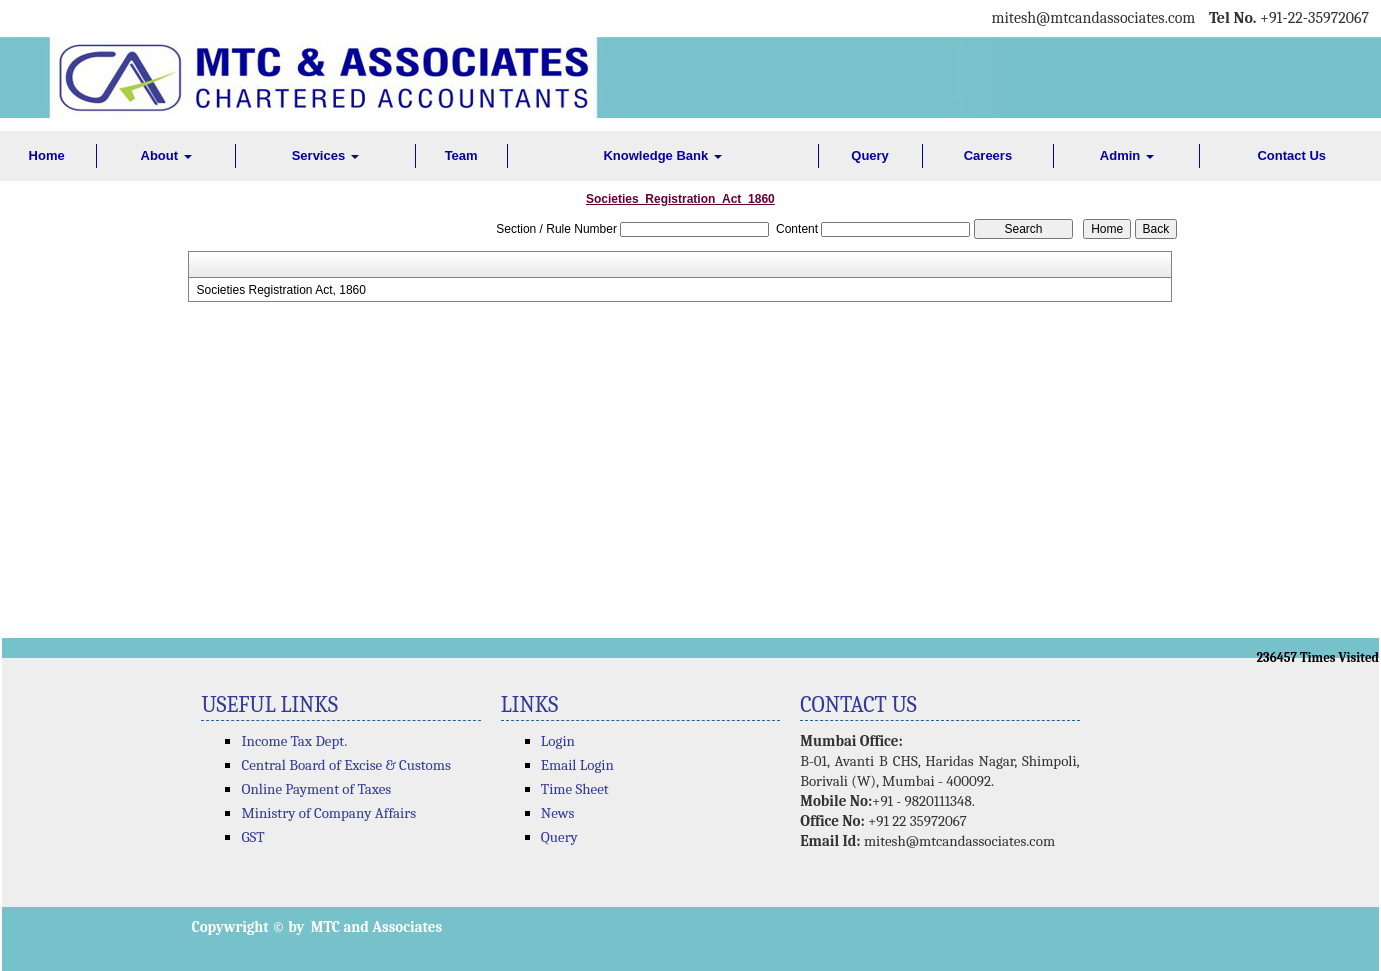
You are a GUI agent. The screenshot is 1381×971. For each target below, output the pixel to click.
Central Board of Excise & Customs (345, 765)
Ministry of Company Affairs (328, 813)
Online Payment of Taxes (316, 789)
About (166, 155)
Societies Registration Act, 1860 (280, 290)
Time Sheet (575, 789)
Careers (988, 155)
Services (325, 155)
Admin (1127, 155)
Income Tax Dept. (294, 741)
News (558, 813)
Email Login (577, 765)
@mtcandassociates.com (1115, 18)
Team (461, 155)
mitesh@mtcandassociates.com (959, 841)
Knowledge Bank (662, 155)
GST (252, 837)
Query (870, 155)
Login (558, 741)
